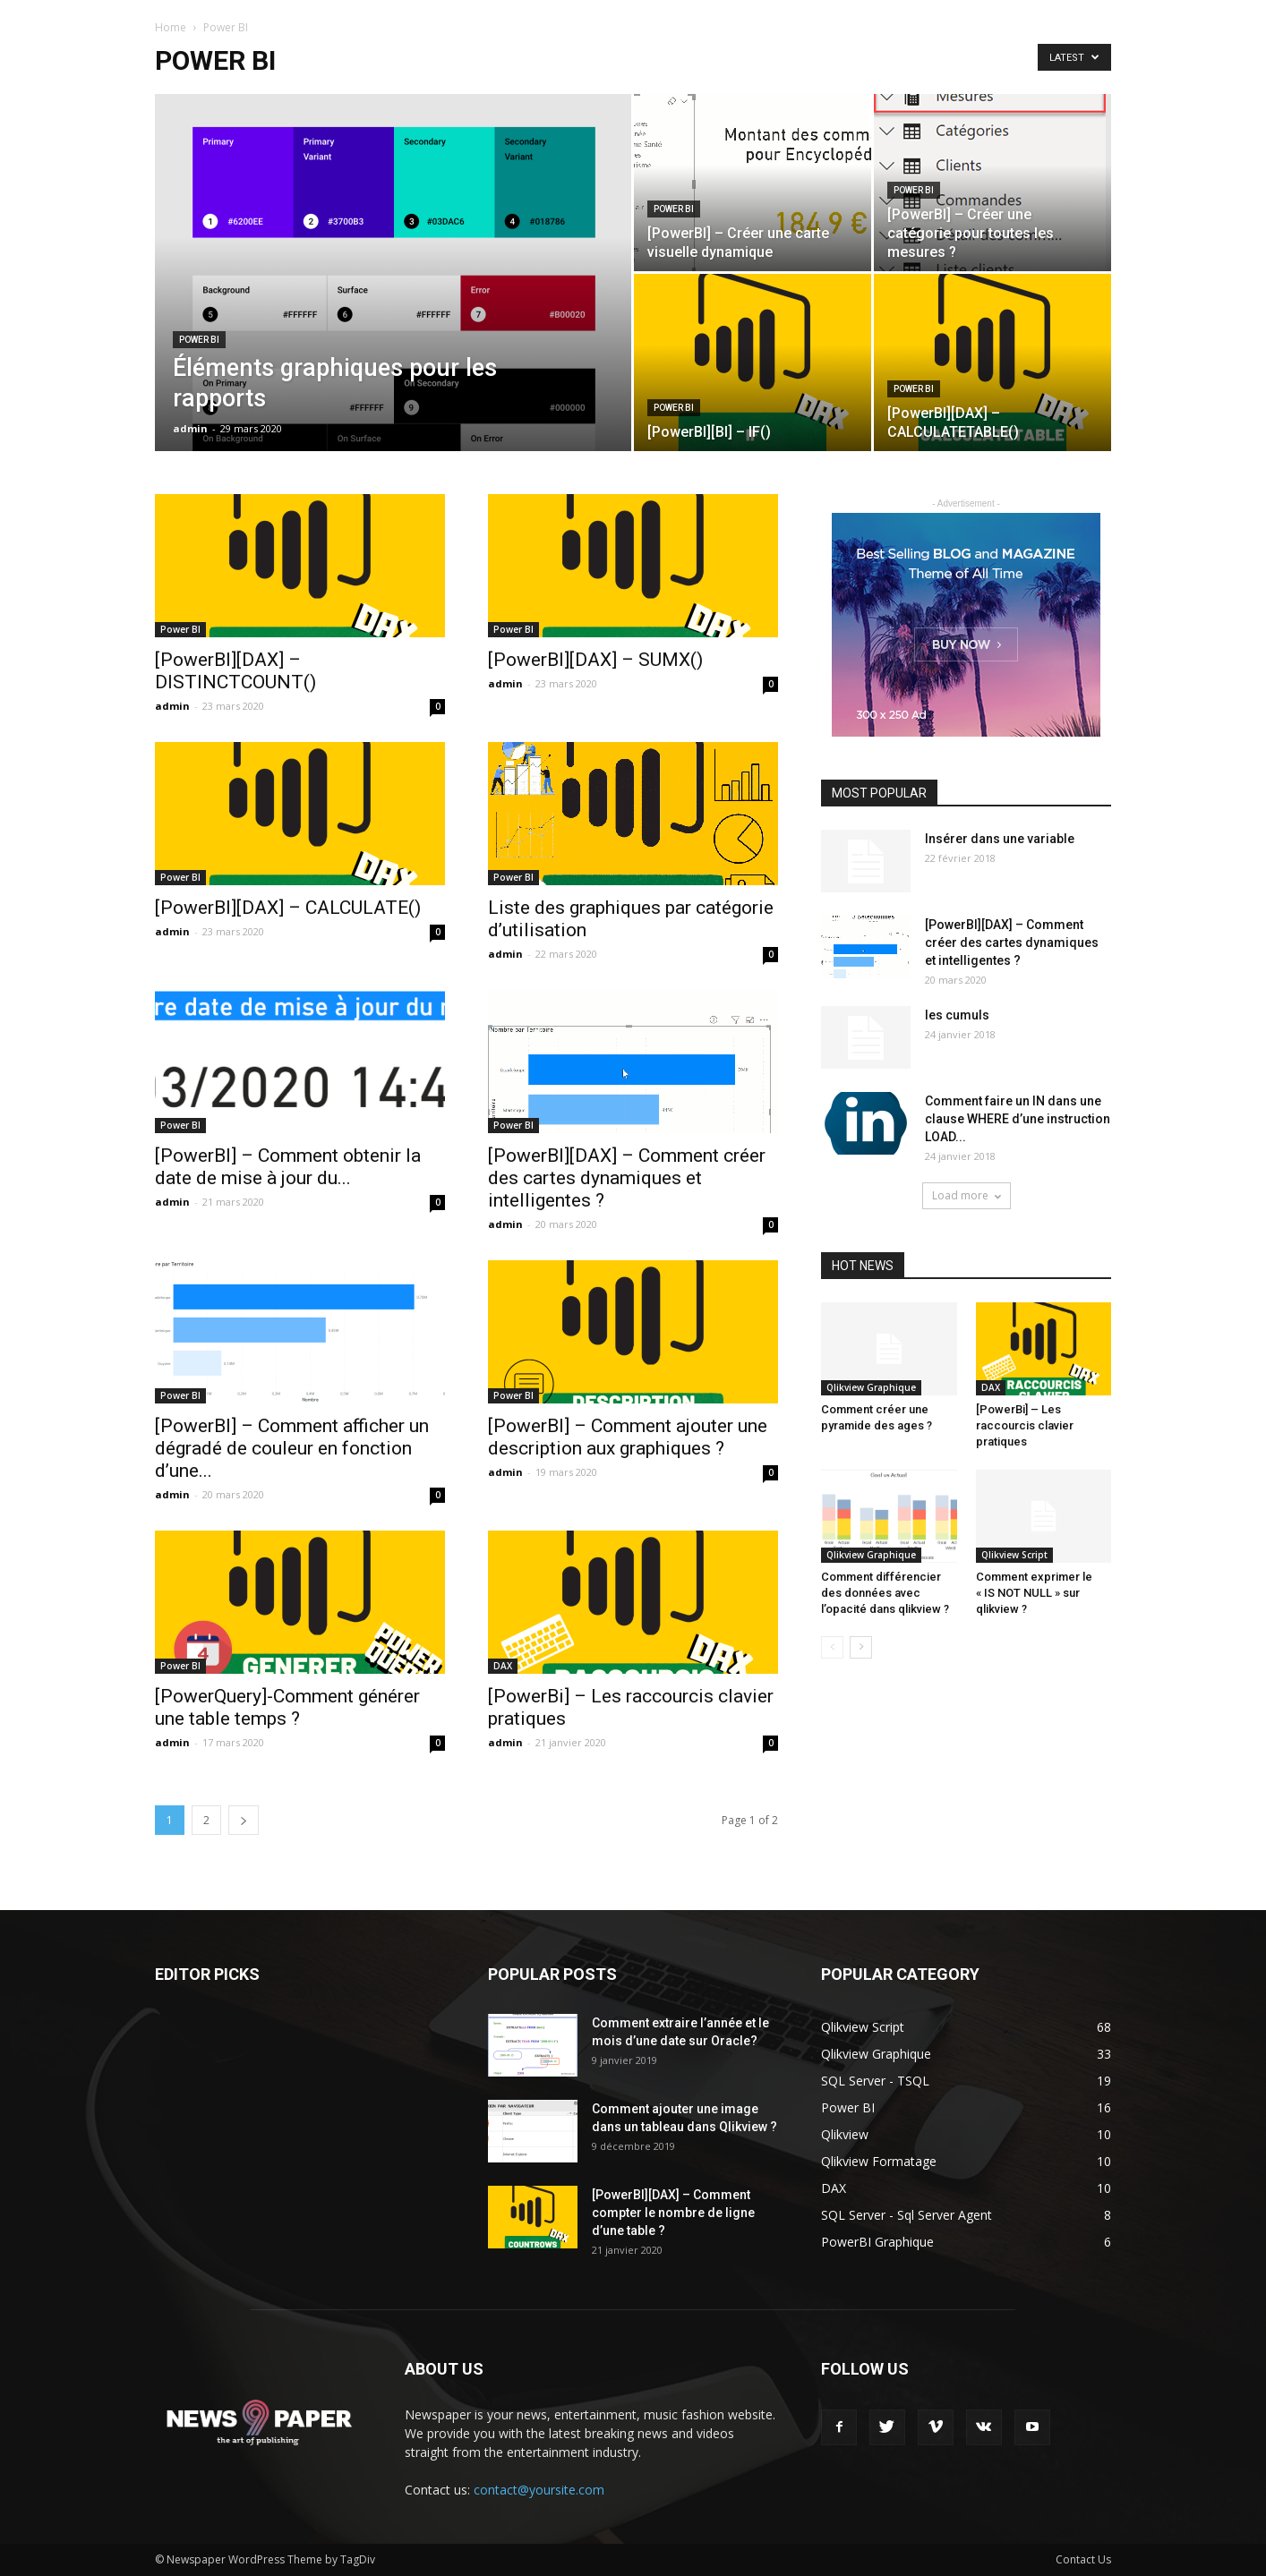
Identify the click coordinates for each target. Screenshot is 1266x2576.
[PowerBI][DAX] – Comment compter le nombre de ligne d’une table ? (673, 2213)
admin (190, 428)
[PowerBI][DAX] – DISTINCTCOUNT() (235, 671)
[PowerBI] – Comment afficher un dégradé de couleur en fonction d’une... (292, 1448)
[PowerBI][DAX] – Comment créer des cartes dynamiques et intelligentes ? (627, 1178)
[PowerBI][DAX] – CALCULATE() (288, 907)
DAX (502, 1665)
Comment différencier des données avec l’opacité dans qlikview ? (885, 1593)
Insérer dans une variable (999, 839)
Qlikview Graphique (871, 1387)
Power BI (199, 340)
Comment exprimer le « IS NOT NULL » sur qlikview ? (1034, 1593)
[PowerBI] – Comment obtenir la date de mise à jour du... (288, 1167)
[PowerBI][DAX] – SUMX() (595, 659)
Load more (966, 1195)
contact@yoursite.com (539, 2489)
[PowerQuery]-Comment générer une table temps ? (287, 1707)
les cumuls (957, 1015)
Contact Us (1083, 2559)
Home (170, 27)
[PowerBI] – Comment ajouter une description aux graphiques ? (627, 1437)
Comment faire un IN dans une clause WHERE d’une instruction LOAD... (1017, 1119)
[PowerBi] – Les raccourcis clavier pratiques (1025, 1425)
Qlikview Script (1014, 1554)
